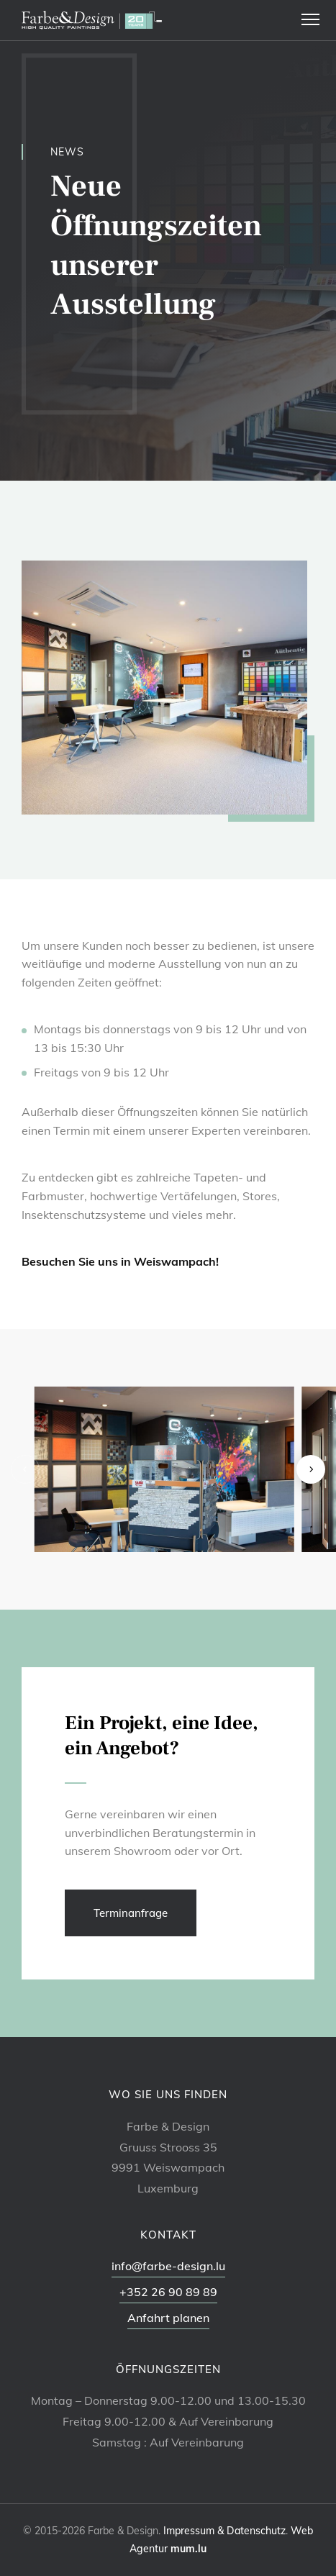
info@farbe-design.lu (168, 2266)
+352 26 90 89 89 (168, 2292)
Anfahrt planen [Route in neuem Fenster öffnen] (168, 2317)
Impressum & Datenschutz (224, 2530)
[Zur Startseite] (92, 20)
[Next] (310, 1469)
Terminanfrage (131, 1913)
